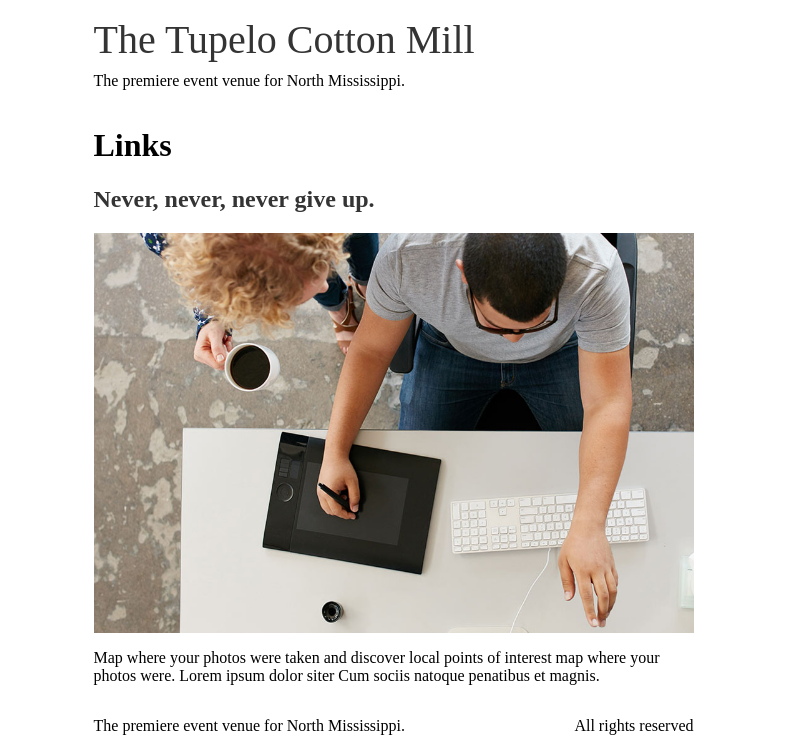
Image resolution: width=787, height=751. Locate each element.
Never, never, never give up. (234, 199)
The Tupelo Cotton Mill (284, 39)
